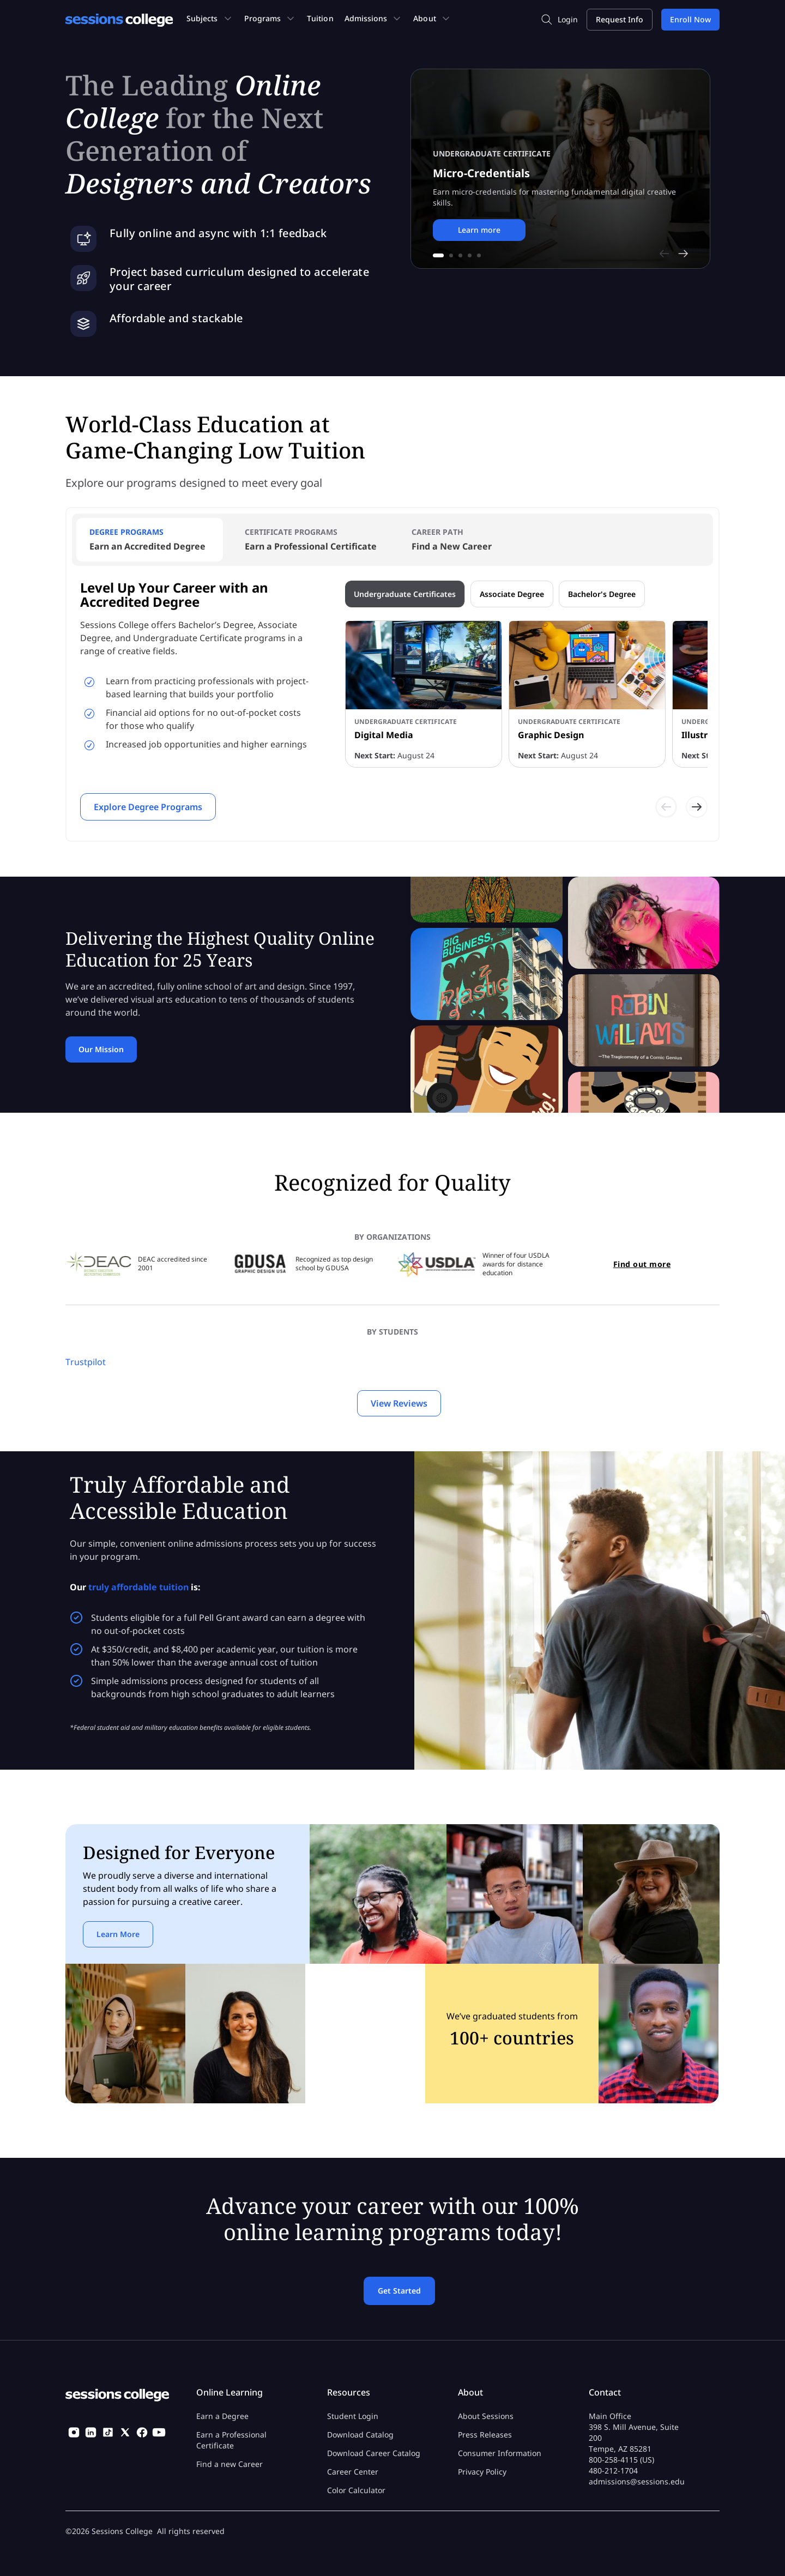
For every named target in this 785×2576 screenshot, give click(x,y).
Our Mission (101, 1049)
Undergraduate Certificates (405, 594)
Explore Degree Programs (148, 807)
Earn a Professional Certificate (231, 2440)
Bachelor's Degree (602, 594)
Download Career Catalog (373, 2453)
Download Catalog (360, 2434)
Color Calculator (356, 2490)
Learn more (479, 230)
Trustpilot (85, 1362)
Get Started (399, 2290)
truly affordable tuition (138, 1587)
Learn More (118, 1934)
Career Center (352, 2471)
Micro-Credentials (481, 173)
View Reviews (399, 1403)
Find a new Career (229, 2464)
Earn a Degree (222, 2416)
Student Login (352, 2416)
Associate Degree (512, 594)
